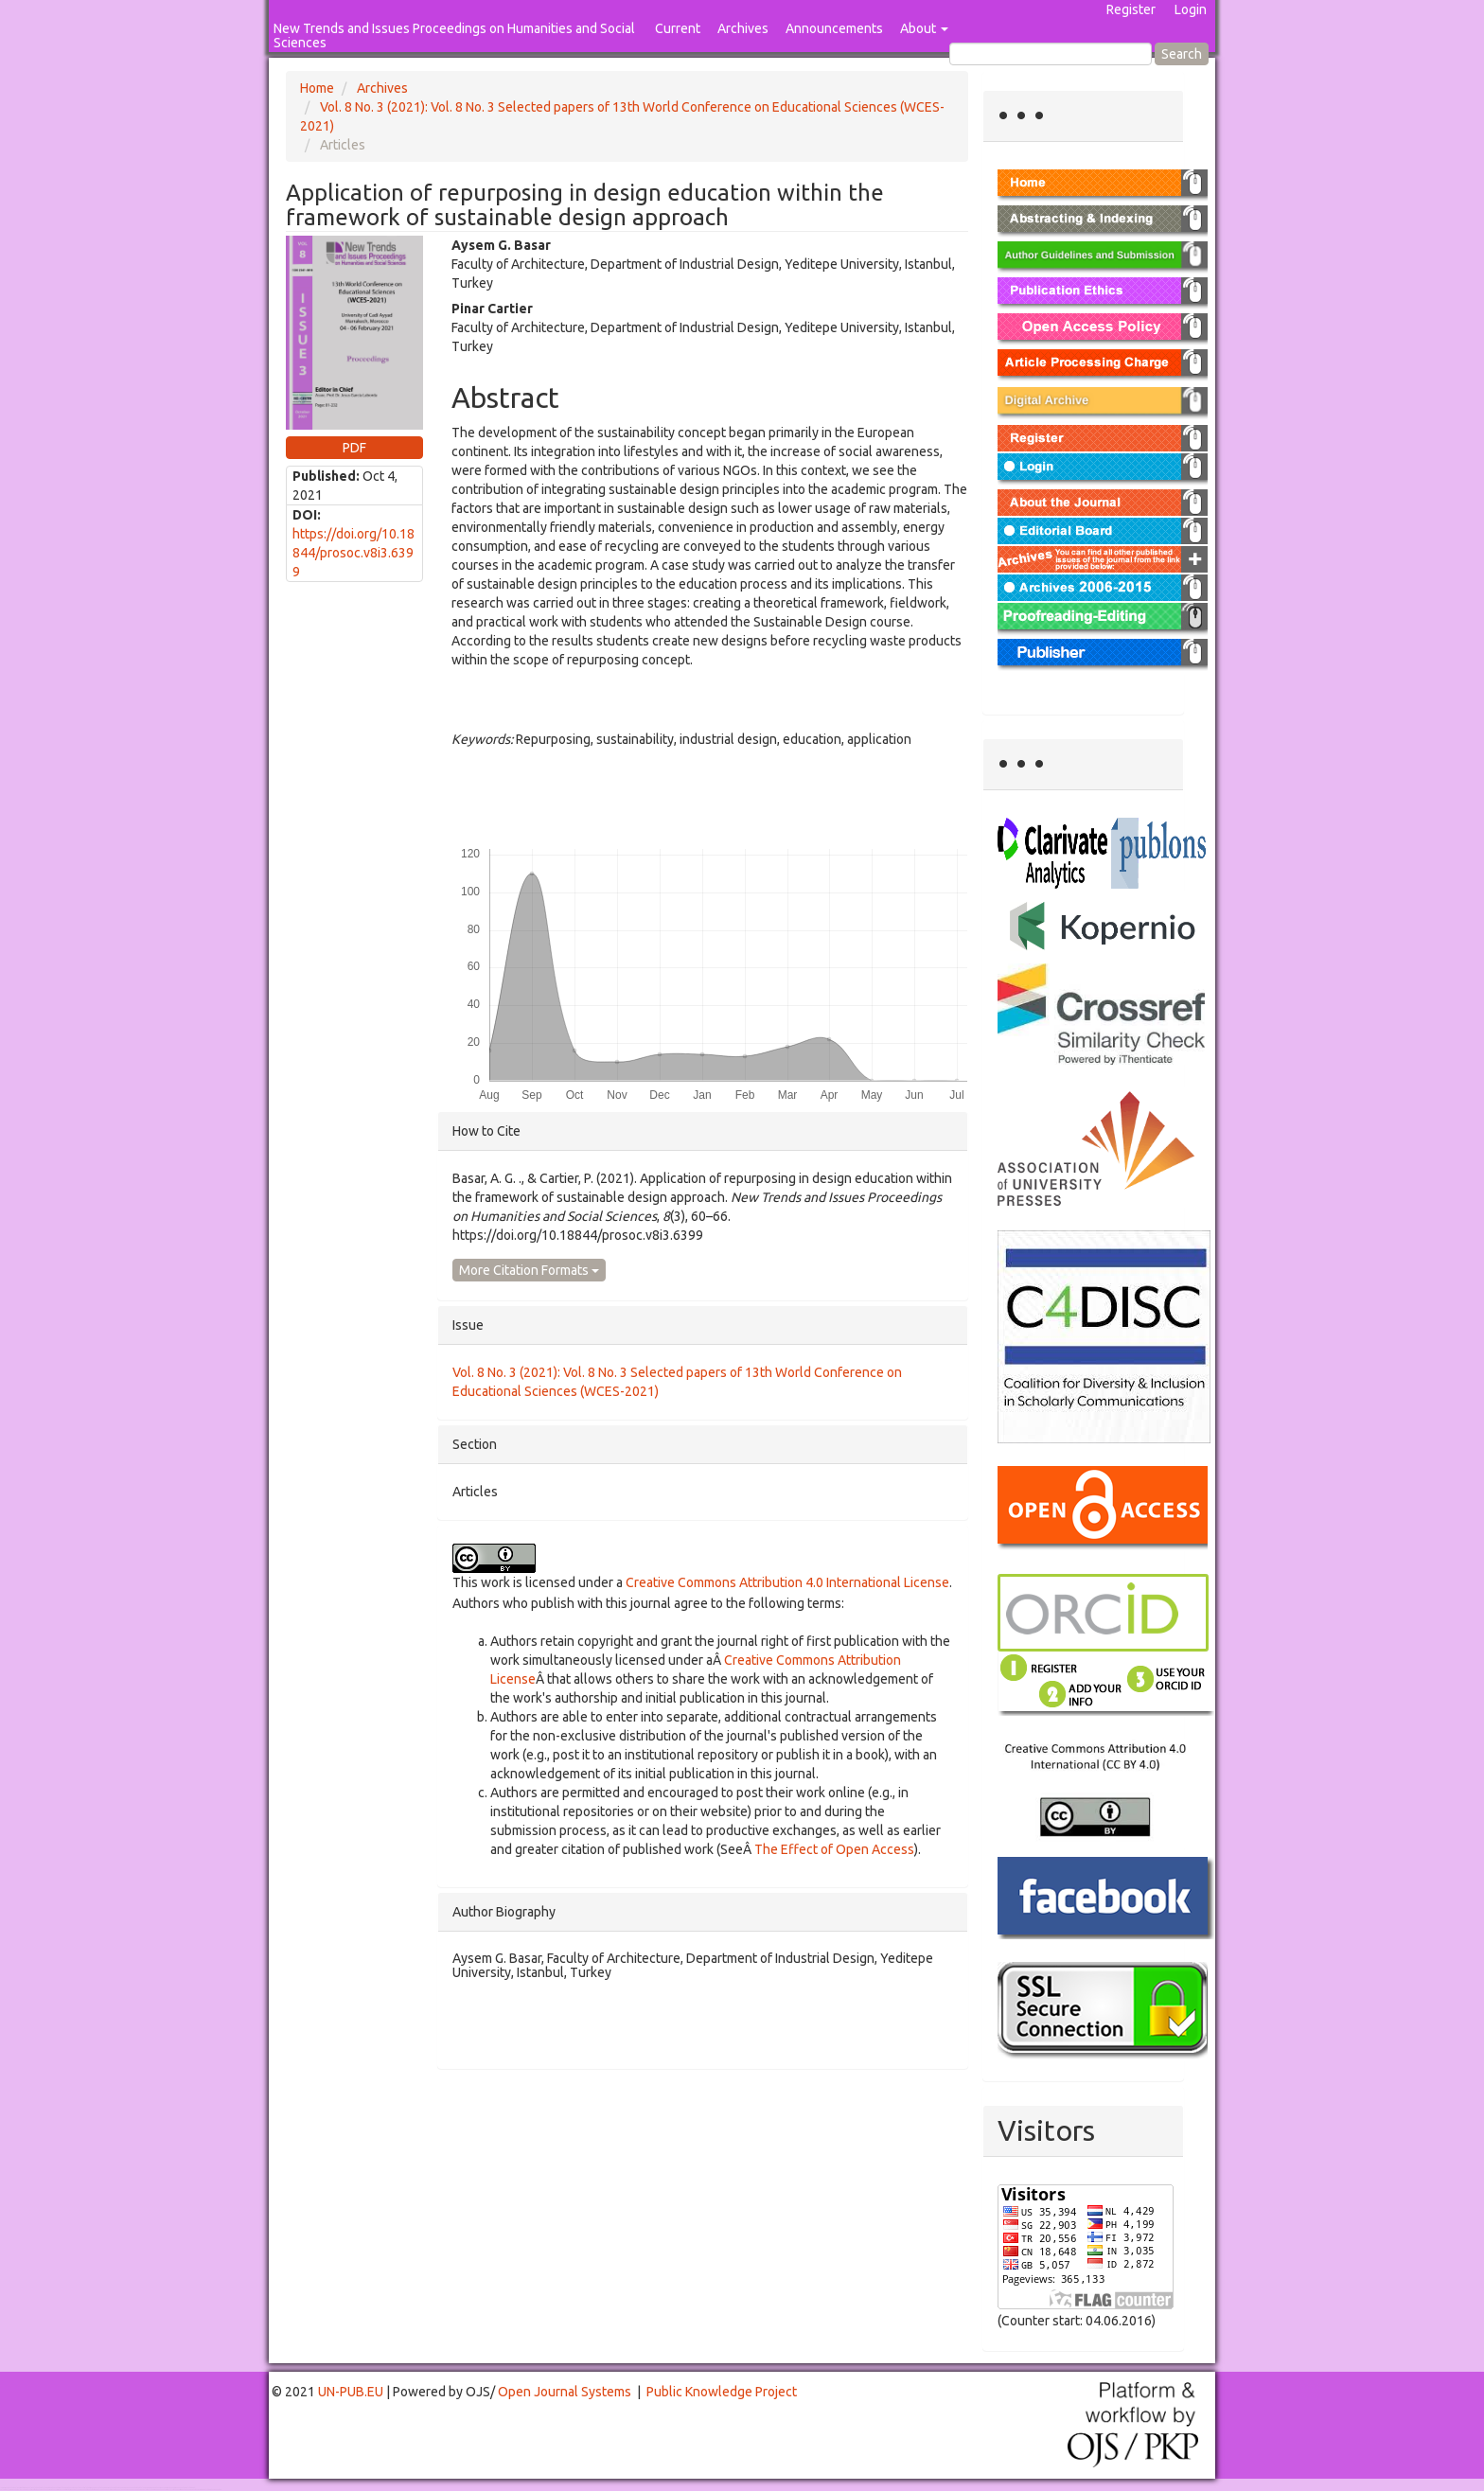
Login (1191, 9)
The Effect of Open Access (834, 1849)
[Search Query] (1050, 54)
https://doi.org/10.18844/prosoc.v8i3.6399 (353, 552)
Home (317, 88)
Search (1181, 54)
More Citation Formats (529, 1270)
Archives (742, 28)
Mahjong (77, 2489)
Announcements (834, 28)
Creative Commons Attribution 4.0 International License (787, 1582)
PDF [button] (354, 447)
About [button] (924, 28)
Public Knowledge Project (721, 2391)
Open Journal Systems (564, 2391)
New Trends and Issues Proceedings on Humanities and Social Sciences (454, 35)
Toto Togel (75, 2487)
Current (677, 28)
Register (1131, 9)
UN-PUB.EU (350, 2391)
